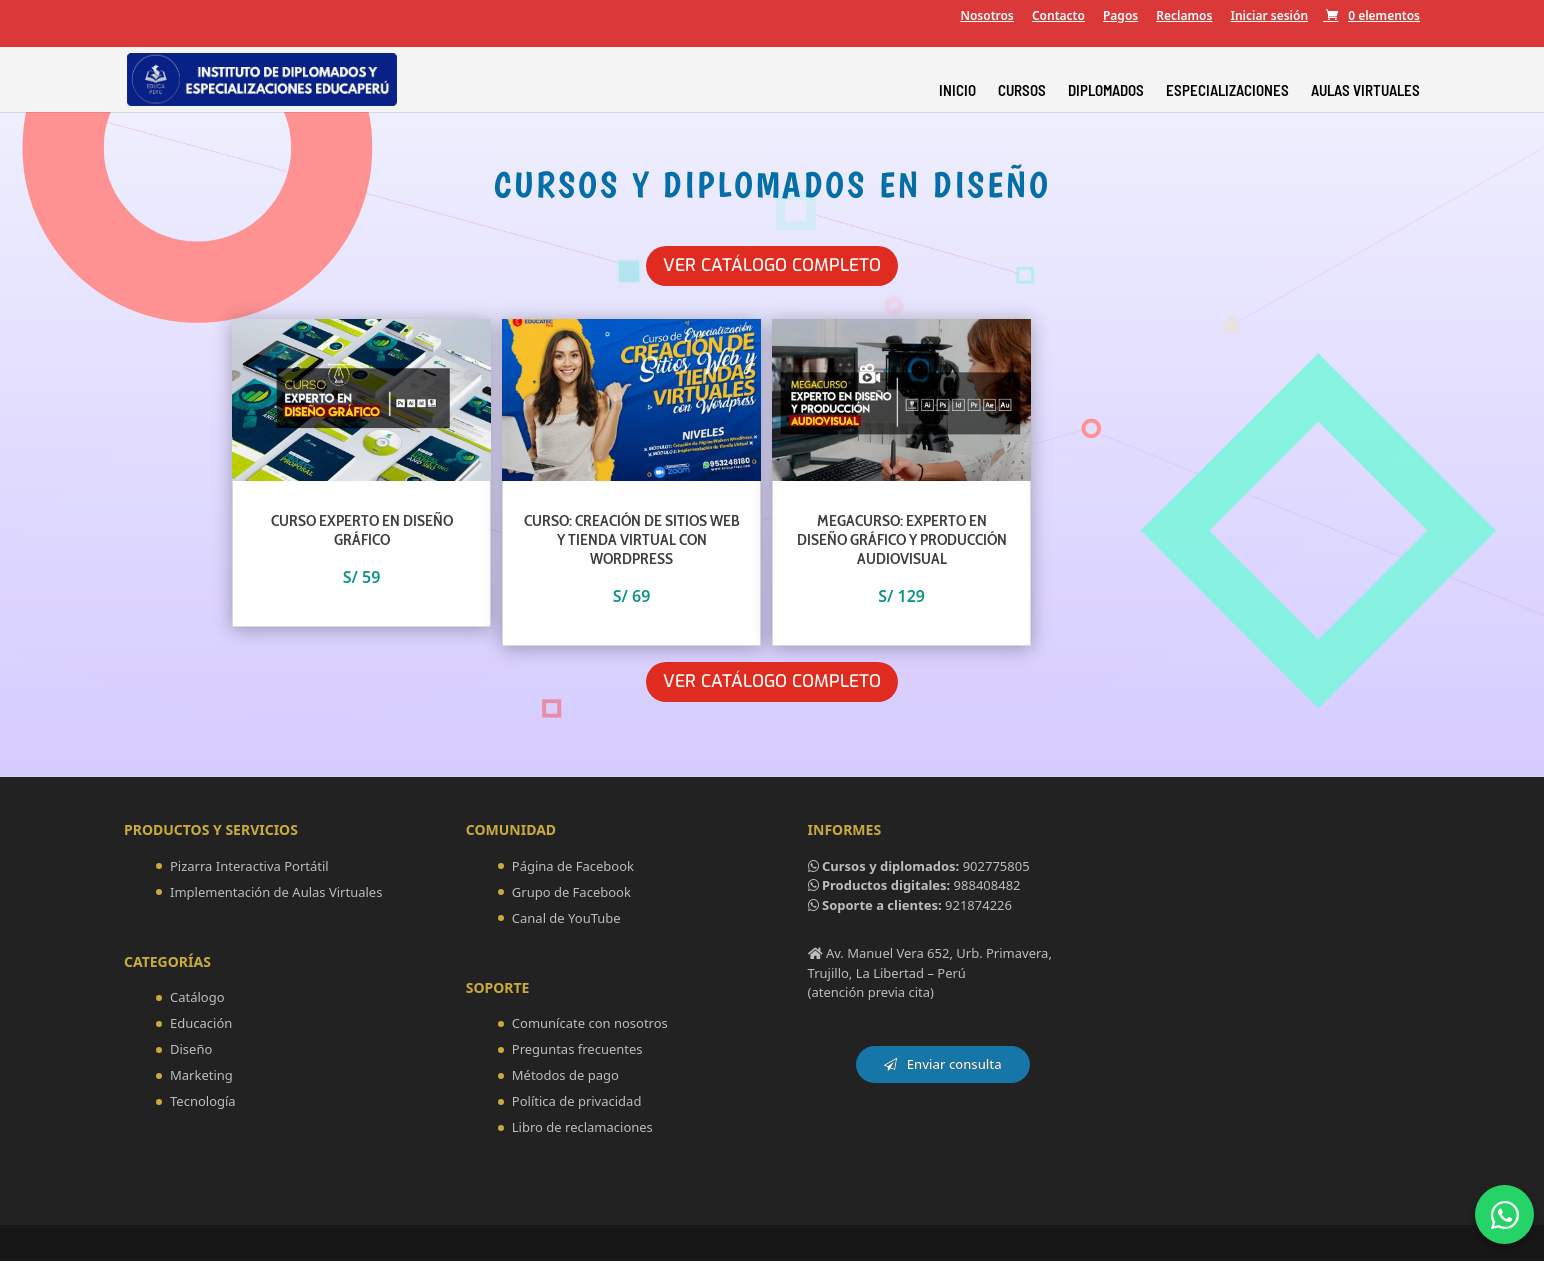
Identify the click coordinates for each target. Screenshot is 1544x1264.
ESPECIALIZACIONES (1227, 91)
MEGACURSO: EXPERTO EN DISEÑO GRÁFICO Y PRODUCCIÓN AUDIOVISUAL (902, 540)
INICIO (957, 91)
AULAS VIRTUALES (1365, 91)
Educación (201, 1026)
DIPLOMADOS (1106, 91)
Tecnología (203, 1104)
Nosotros (986, 17)
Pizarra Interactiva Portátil (249, 869)
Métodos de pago (565, 1078)
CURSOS (1022, 91)
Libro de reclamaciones (582, 1130)
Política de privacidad (577, 1104)
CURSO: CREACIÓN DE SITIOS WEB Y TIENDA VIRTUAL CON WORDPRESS (632, 540)
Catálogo (197, 1000)
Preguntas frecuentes (577, 1052)
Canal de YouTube (566, 921)
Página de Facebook (573, 869)
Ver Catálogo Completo (772, 266)
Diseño (191, 1052)
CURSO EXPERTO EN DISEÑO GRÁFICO (362, 531)
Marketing (201, 1078)
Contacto (1058, 17)
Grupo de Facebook (571, 895)
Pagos (1120, 17)
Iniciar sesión (1269, 17)
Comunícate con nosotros (590, 1026)
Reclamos (1184, 17)
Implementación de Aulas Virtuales (276, 895)
